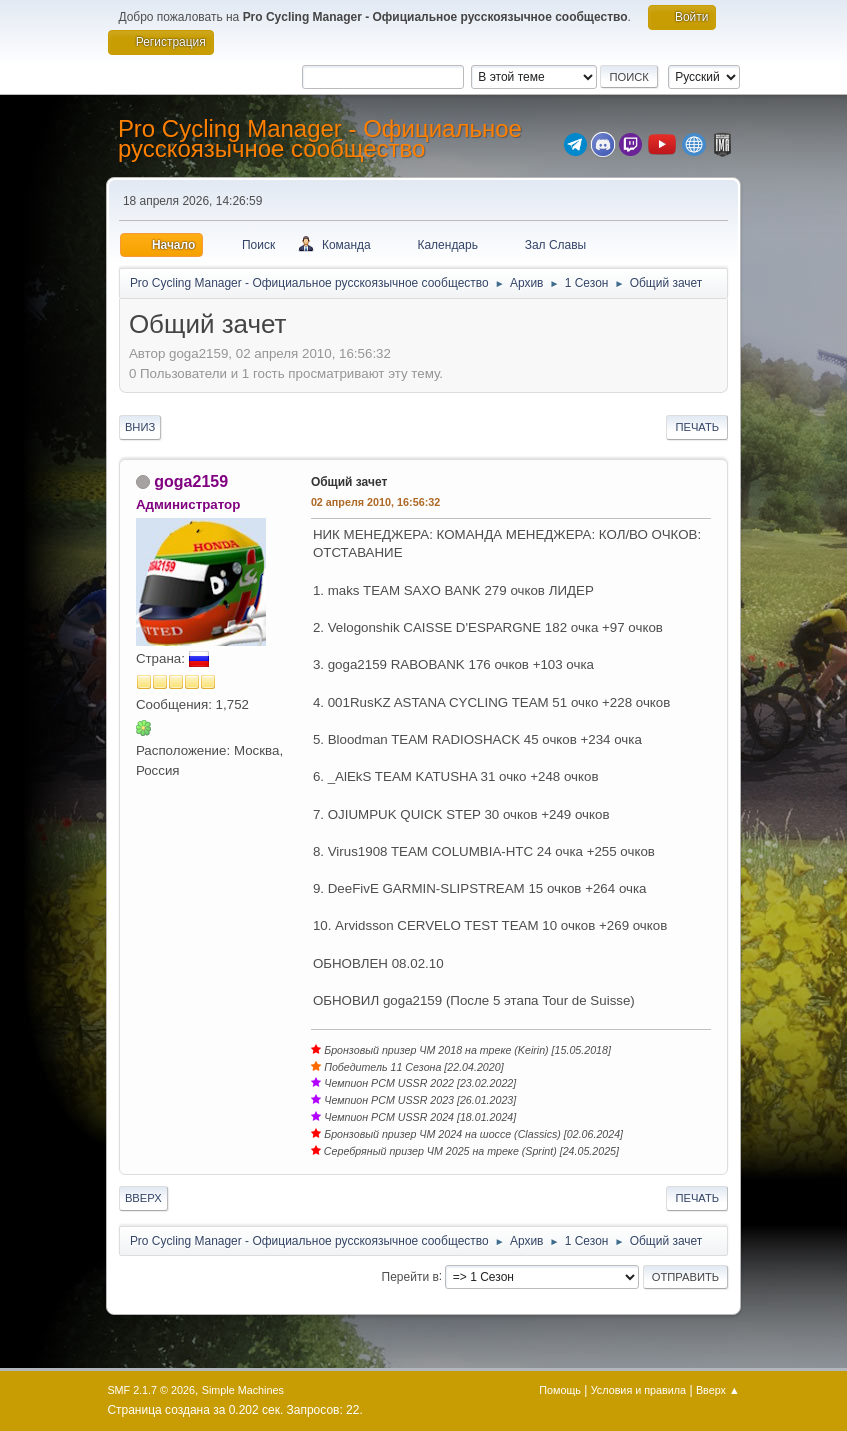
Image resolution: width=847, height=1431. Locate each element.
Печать (697, 427)
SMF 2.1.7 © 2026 (151, 1390)
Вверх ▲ (718, 1390)
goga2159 (191, 481)
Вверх (143, 1198)
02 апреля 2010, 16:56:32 (375, 502)
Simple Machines (243, 1390)
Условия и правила (638, 1390)
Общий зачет (349, 482)
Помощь (560, 1390)
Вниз (140, 427)
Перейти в (410, 1276)
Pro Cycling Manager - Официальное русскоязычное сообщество (320, 138)
